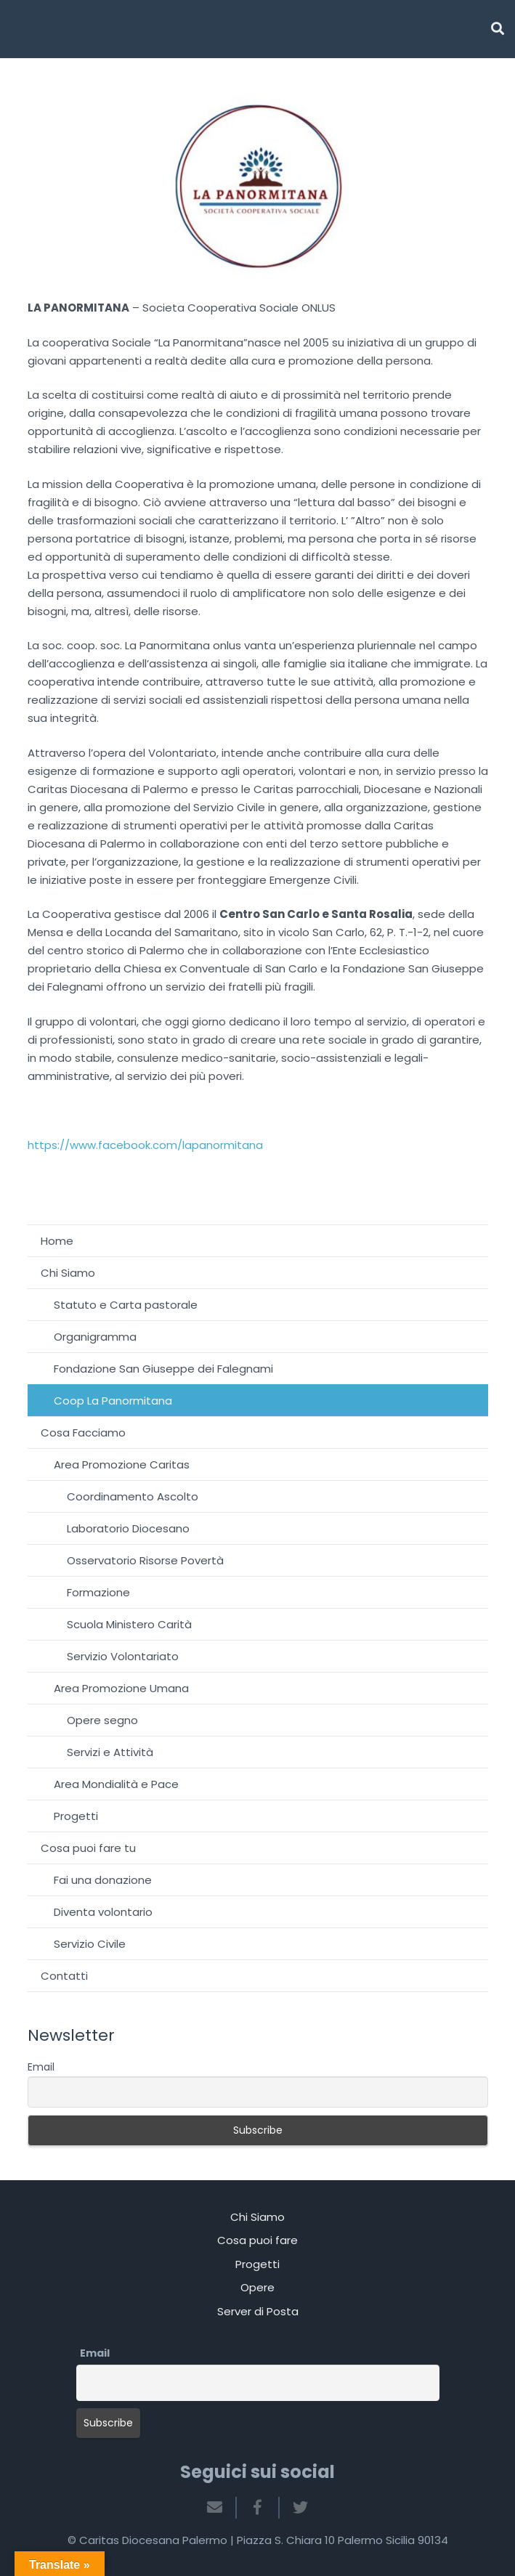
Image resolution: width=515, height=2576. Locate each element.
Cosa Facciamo (83, 1432)
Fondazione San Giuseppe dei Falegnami (163, 1368)
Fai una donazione (103, 1880)
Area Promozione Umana (121, 1688)
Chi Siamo (68, 1272)
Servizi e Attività (110, 1752)
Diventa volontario (103, 1911)
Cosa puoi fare (257, 2240)
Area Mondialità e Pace (116, 1784)
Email (41, 2067)
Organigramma (95, 1336)
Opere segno (102, 1720)
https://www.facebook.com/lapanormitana (145, 1145)
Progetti (76, 1816)
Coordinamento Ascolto (132, 1496)
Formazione (98, 1592)
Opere (257, 2287)
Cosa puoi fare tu (88, 1848)
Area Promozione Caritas (122, 1464)
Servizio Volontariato (123, 1656)
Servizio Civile (90, 1943)
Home (57, 1240)
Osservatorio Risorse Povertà (145, 1560)
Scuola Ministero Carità (129, 1624)
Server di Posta (258, 2311)
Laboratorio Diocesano (128, 1528)
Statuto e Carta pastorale (126, 1304)
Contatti (64, 1975)
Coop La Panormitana (113, 1400)
